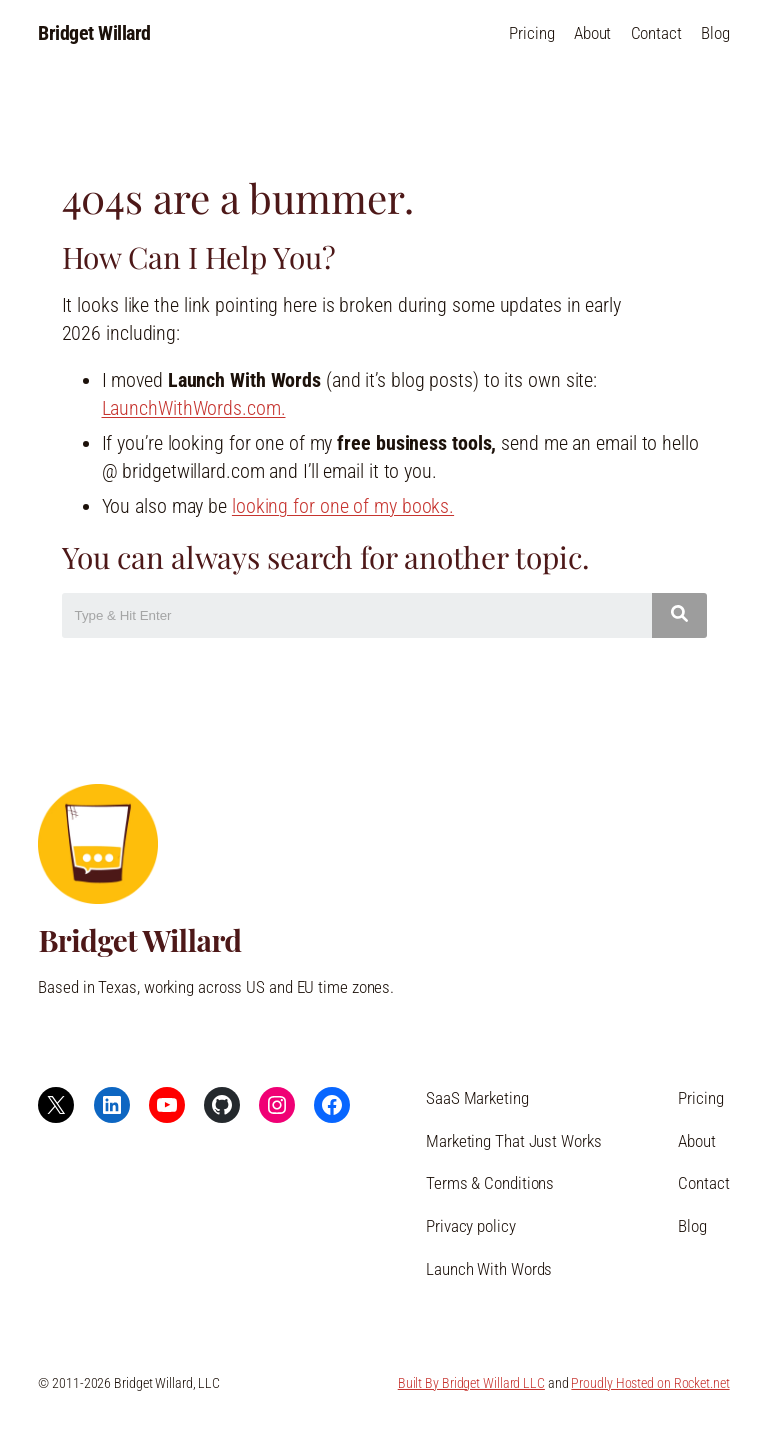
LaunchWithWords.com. (194, 408)
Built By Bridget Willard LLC (471, 1383)
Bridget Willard (94, 33)
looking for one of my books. (343, 506)
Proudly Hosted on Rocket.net (650, 1383)
